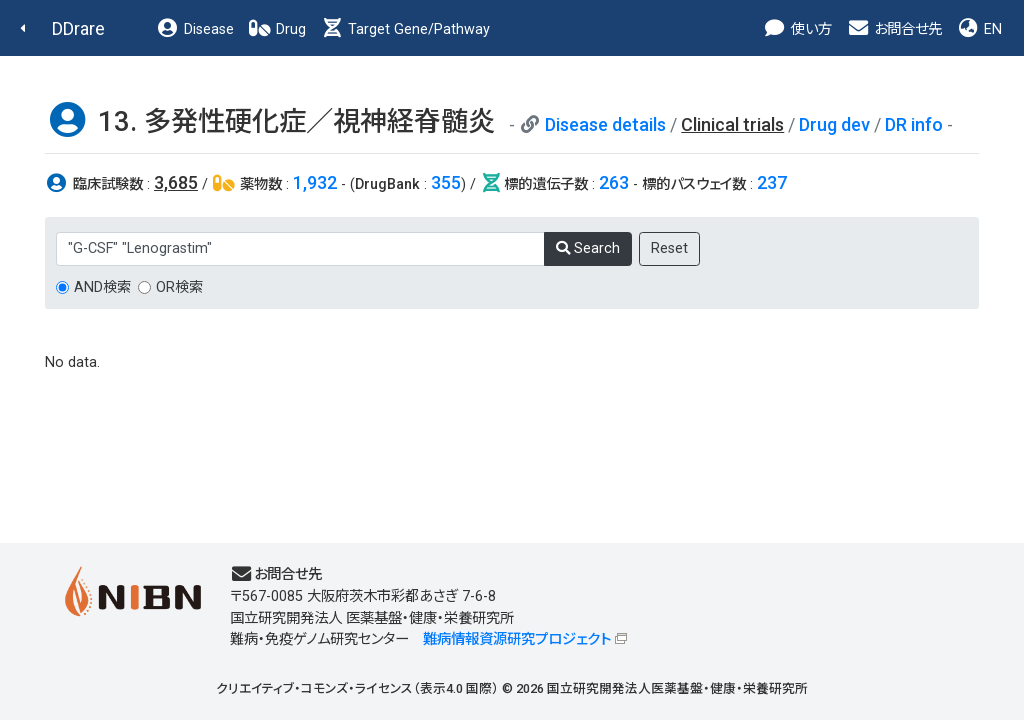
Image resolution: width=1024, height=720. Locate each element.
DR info (914, 124)
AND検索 (102, 287)
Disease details (605, 124)
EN (979, 29)
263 (614, 182)
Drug (277, 29)
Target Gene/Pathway (405, 29)
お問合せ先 (894, 29)
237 (772, 182)
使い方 (797, 29)
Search (588, 248)
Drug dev (834, 124)
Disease (195, 29)
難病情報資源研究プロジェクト (517, 639)
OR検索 (179, 287)
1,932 (315, 182)
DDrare (78, 28)
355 (446, 182)
